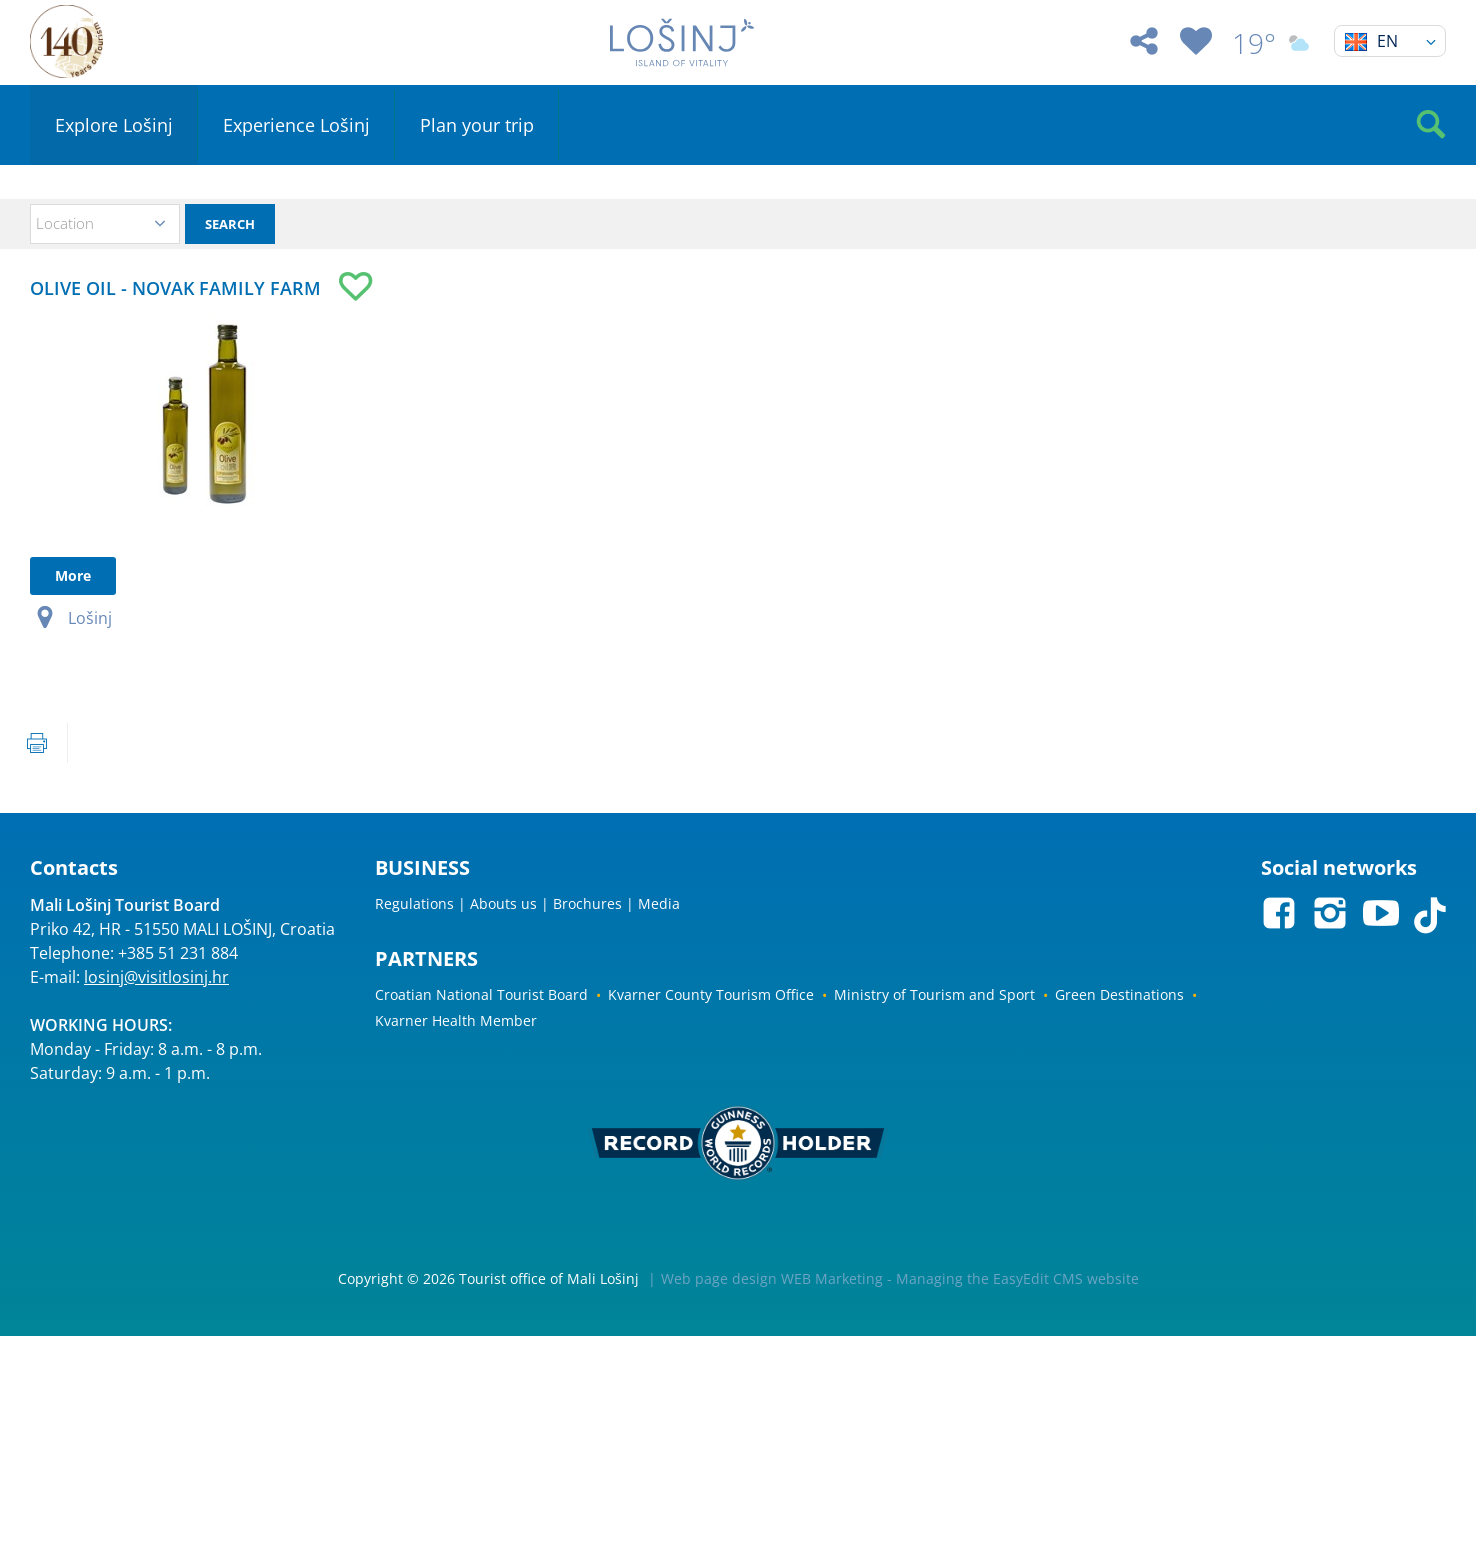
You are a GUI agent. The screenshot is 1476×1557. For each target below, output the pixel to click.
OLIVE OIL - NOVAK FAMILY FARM (175, 288)
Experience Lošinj (296, 125)
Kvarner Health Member (456, 1020)
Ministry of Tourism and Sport (934, 994)
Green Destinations (1119, 994)
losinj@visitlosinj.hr (156, 977)
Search (230, 224)
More (73, 575)
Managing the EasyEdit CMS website (1017, 1278)
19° (1273, 43)
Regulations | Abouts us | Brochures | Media (527, 903)
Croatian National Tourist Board (481, 994)
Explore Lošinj (114, 125)
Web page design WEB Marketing (772, 1278)
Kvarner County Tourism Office (711, 994)
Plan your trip (477, 125)
